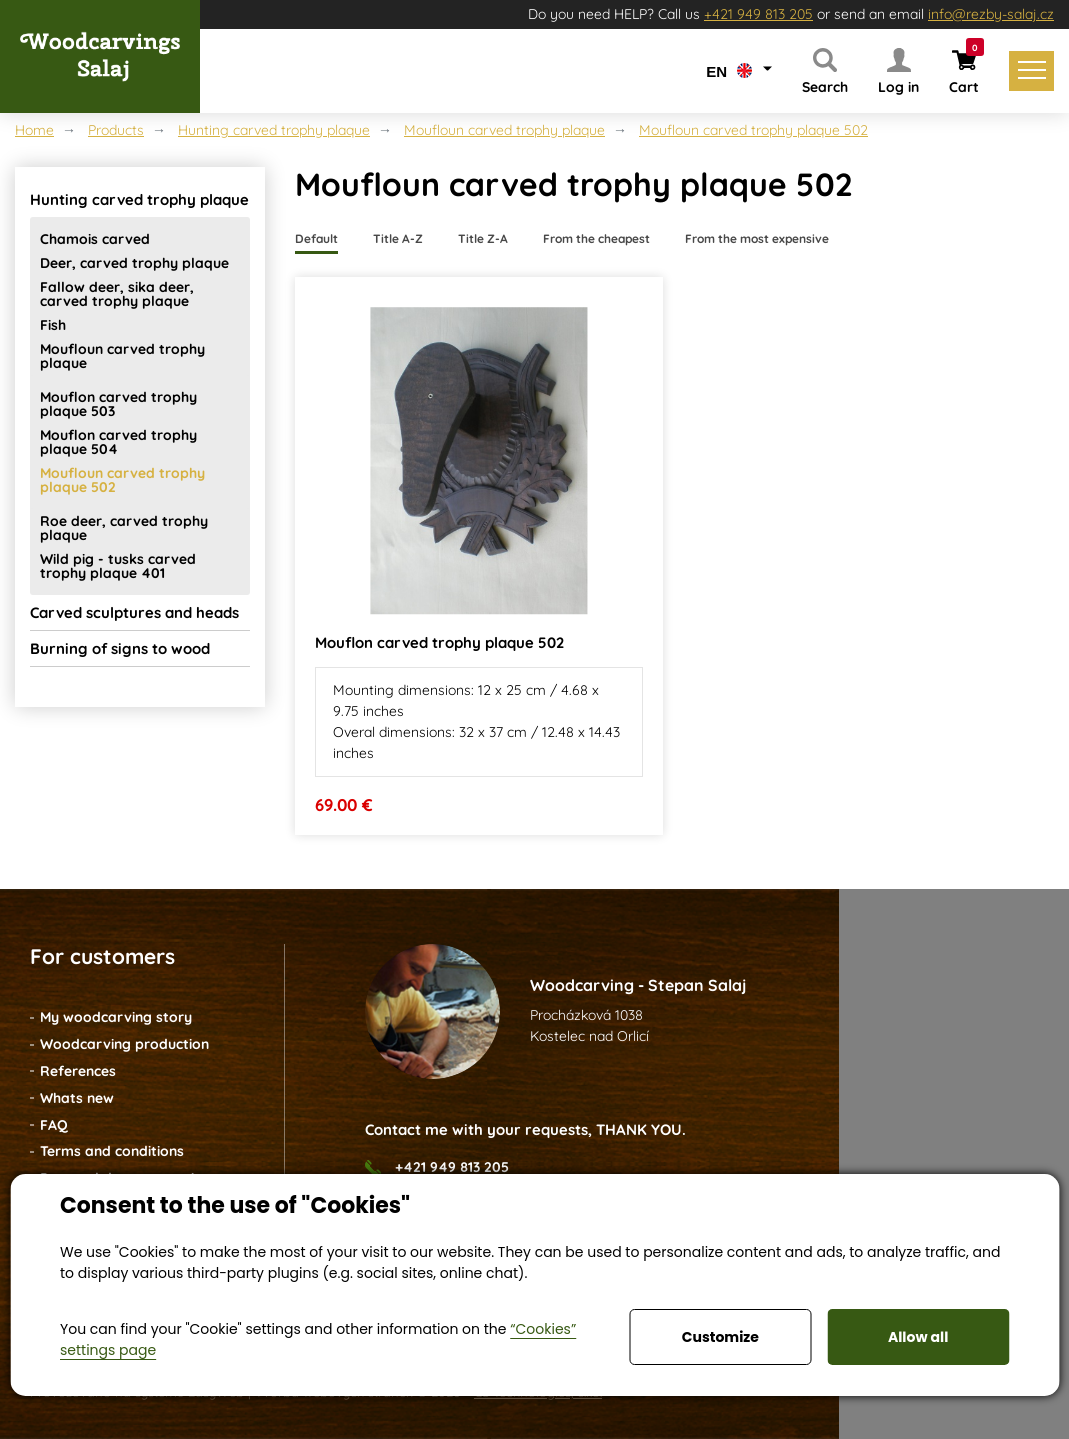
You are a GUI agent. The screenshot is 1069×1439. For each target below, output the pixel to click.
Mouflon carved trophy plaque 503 (118, 404)
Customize (720, 1337)
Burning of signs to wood (120, 648)
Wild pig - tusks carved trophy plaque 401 (118, 566)
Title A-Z (398, 238)
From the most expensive (757, 238)
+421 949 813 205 (758, 14)
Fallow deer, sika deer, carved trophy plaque (117, 294)
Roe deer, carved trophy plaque (124, 528)
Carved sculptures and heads (134, 612)
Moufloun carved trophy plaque (504, 130)
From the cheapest (596, 238)
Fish (53, 325)
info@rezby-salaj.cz (991, 14)
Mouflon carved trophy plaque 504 (118, 442)
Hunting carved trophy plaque (274, 130)
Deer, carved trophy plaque (134, 263)
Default (316, 238)
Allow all (918, 1337)
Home (34, 130)
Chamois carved (95, 239)
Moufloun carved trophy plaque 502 (753, 130)
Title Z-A (483, 238)
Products (116, 130)
